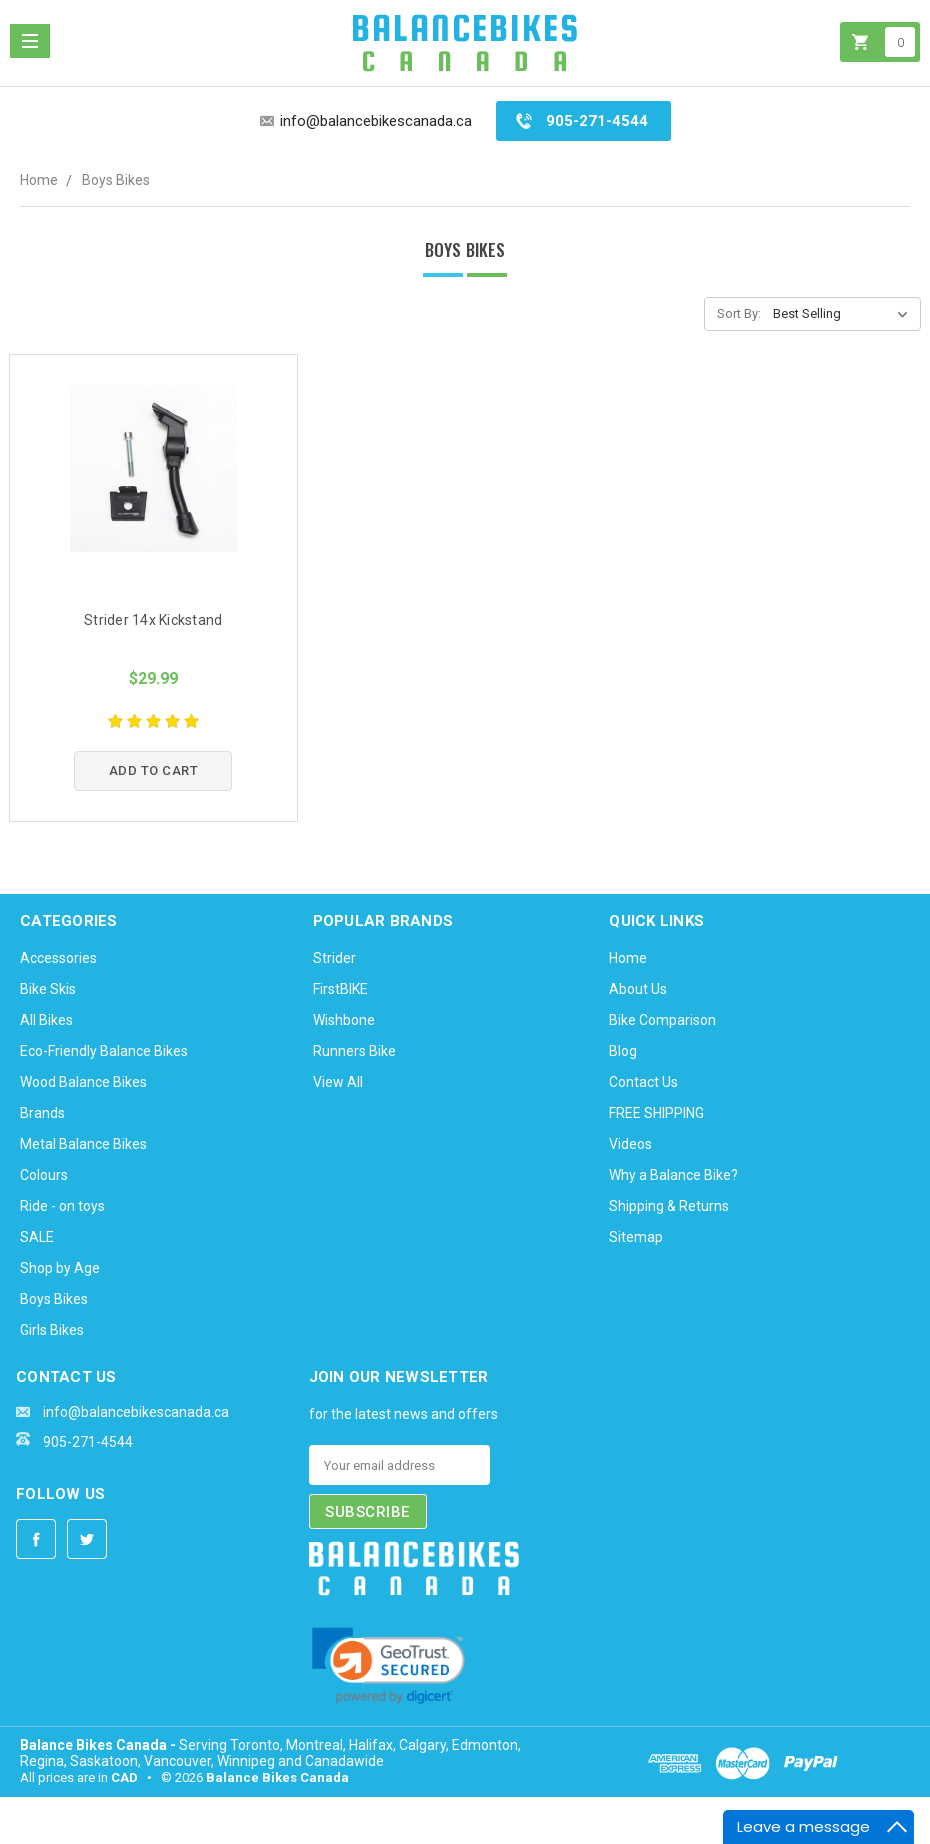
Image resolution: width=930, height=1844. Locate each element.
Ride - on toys (62, 1206)
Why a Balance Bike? (673, 1175)
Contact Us (643, 1082)
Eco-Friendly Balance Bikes (104, 1051)
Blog (623, 1051)
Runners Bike (354, 1051)
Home (39, 180)
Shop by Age (60, 1268)
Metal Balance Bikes (83, 1144)
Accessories (58, 958)
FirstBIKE (340, 989)
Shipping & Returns (669, 1206)
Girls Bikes (52, 1330)
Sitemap (636, 1237)
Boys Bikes (116, 180)
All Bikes (46, 1020)
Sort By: (739, 313)
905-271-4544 (597, 121)
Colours (44, 1175)
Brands (42, 1113)
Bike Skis (48, 989)
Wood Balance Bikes (83, 1082)
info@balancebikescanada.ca (376, 121)
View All (338, 1082)
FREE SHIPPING (656, 1113)
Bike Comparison (662, 1020)
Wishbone (344, 1020)
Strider (334, 958)
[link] (388, 1666)
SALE (37, 1237)
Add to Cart (154, 770)
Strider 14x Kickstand (153, 620)
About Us (638, 989)
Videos (630, 1144)
